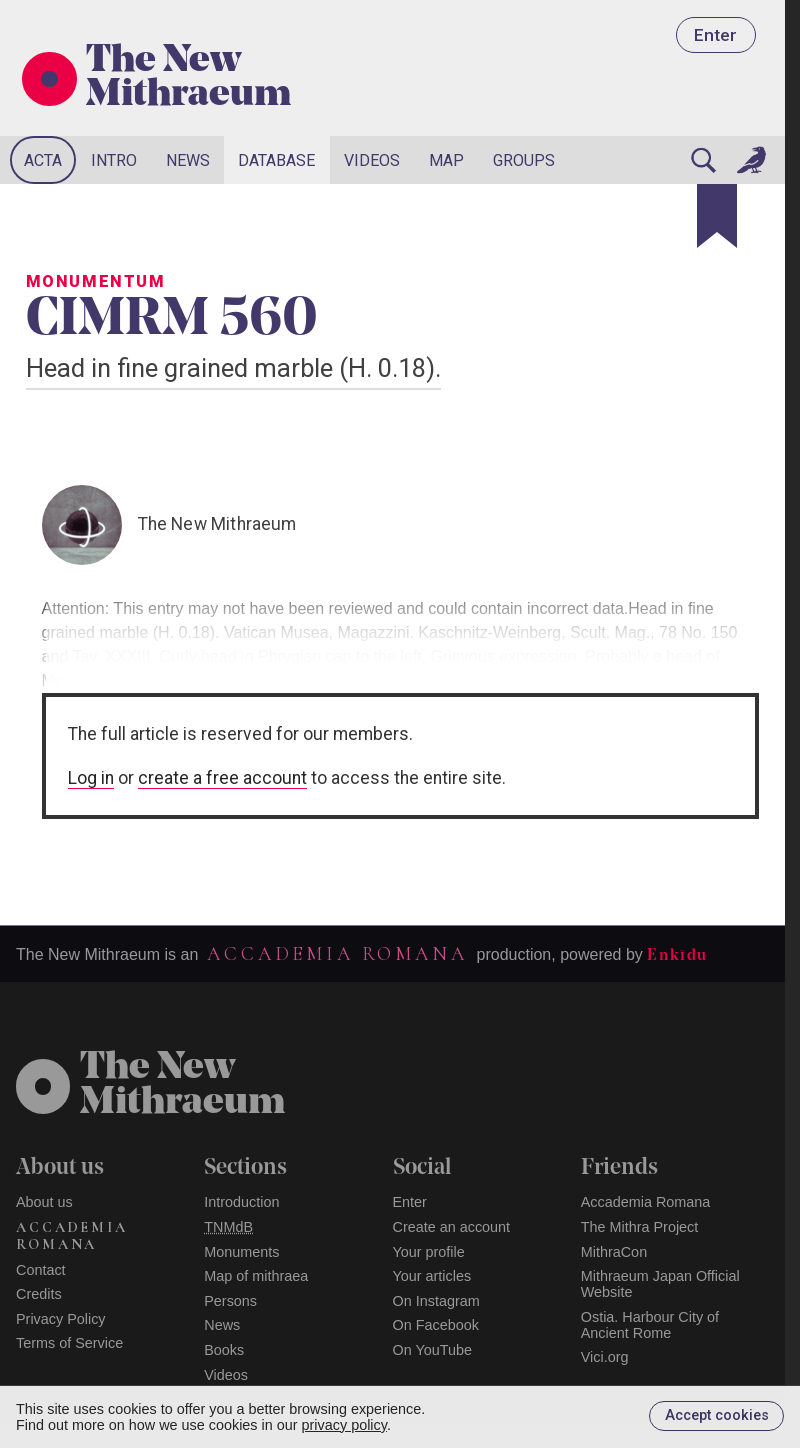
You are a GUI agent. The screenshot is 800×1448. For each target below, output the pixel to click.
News (188, 160)
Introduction (241, 1202)
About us (44, 1202)
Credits (39, 1294)
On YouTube (433, 1350)
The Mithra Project (640, 1227)
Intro (114, 160)
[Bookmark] (717, 216)
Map (446, 160)
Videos (372, 160)
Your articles (432, 1276)
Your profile (429, 1252)
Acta (43, 160)
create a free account (222, 778)
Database (276, 160)
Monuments (241, 1252)
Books (224, 1350)
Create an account (452, 1227)
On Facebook (436, 1325)
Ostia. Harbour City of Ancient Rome (650, 1325)
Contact (41, 1270)
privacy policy (344, 1425)
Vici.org (605, 1357)
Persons (230, 1301)
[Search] (703, 160)
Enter (715, 35)
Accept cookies (717, 1415)
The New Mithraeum (188, 79)
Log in (91, 778)
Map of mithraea (256, 1276)
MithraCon (614, 1252)
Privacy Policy (61, 1319)
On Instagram (436, 1301)
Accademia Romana (337, 954)
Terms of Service (69, 1343)
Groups (524, 160)
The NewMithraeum (182, 1086)
